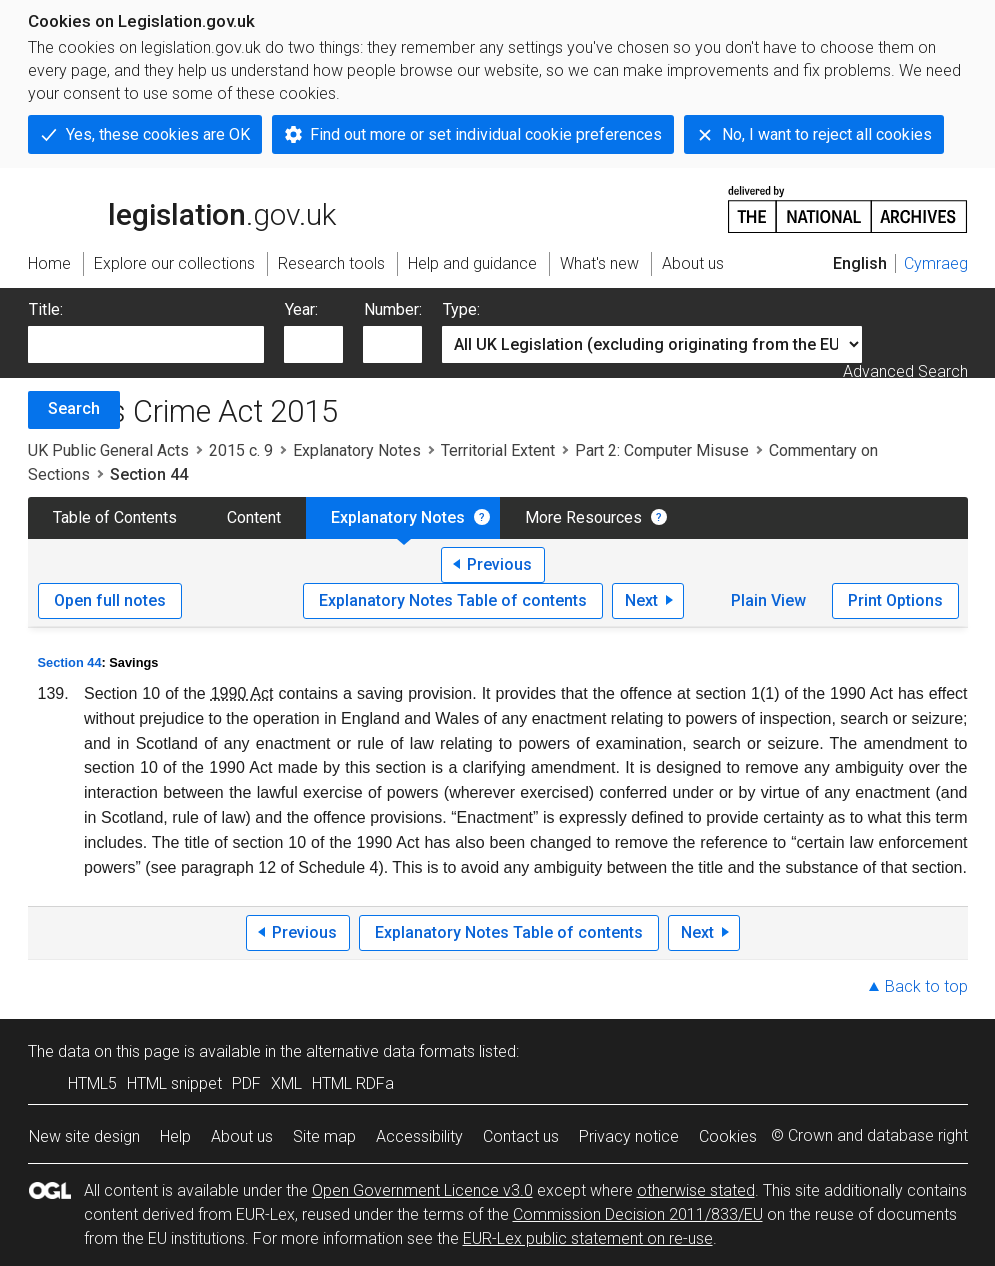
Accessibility (419, 1136)
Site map (324, 1136)
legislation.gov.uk (182, 208)
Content (254, 517)
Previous (499, 564)
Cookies (728, 1136)
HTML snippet (174, 1083)
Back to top (926, 986)
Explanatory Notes (357, 450)
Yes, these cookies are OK (158, 134)
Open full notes (110, 600)
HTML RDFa (353, 1083)
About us (242, 1136)
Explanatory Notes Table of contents (453, 600)
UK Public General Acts (108, 450)
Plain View (768, 600)
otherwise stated (696, 1190)
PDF (246, 1083)
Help (175, 1136)
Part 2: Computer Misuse (662, 450)
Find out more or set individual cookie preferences (486, 134)
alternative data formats (390, 1051)
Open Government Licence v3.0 (422, 1190)
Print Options (895, 600)
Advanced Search (905, 371)
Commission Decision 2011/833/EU (638, 1214)
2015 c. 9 (241, 450)
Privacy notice (629, 1136)
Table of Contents (115, 517)
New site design (84, 1136)
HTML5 (92, 1083)
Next (641, 600)
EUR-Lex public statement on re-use (588, 1238)
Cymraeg (936, 263)
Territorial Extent (498, 450)
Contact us (521, 1136)
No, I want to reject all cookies (827, 134)
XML (286, 1083)
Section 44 (70, 662)
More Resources (583, 517)
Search (74, 408)
